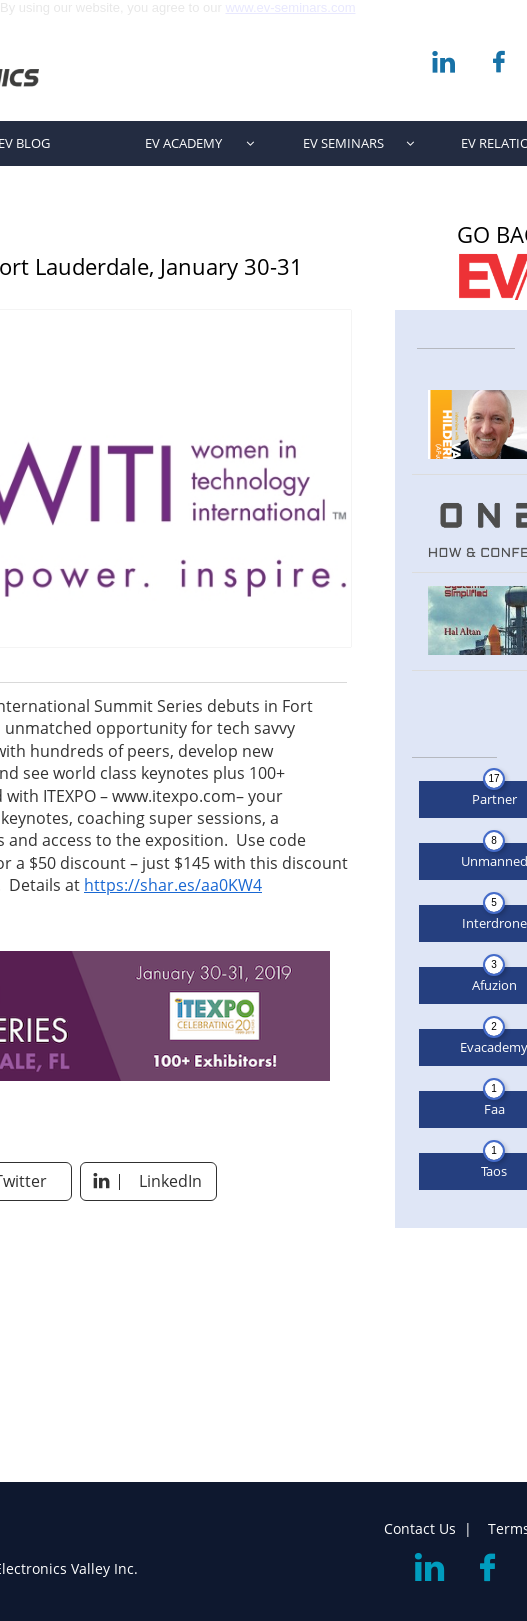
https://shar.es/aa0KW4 (173, 885)
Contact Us (420, 1528)
